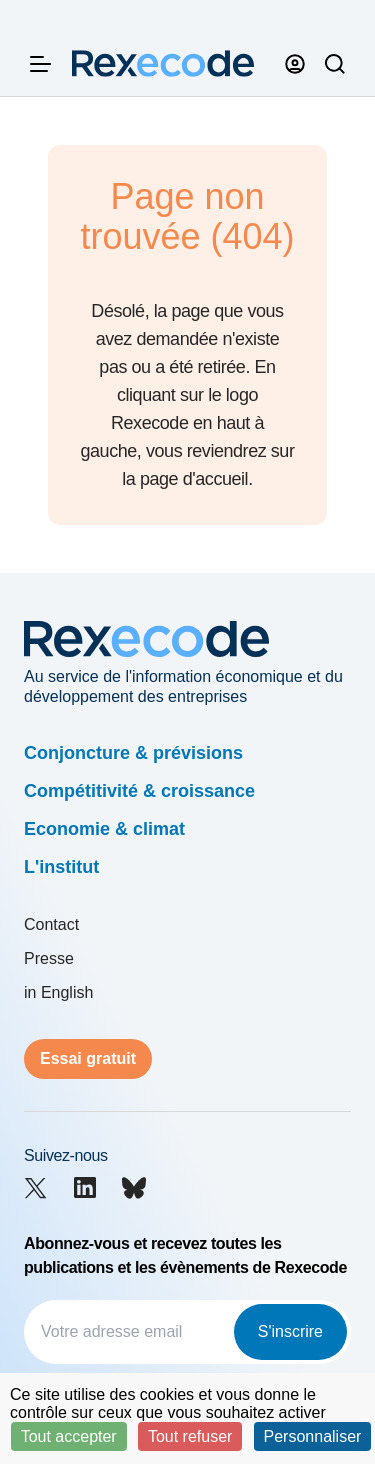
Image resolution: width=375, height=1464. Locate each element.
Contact (51, 924)
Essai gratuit (88, 1058)
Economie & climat (104, 829)
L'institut (61, 867)
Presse (49, 958)
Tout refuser (190, 1436)
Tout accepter (69, 1436)
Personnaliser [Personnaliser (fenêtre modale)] (313, 1436)
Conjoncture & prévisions (133, 753)
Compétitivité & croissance (139, 791)
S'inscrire (290, 1331)
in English (58, 992)
